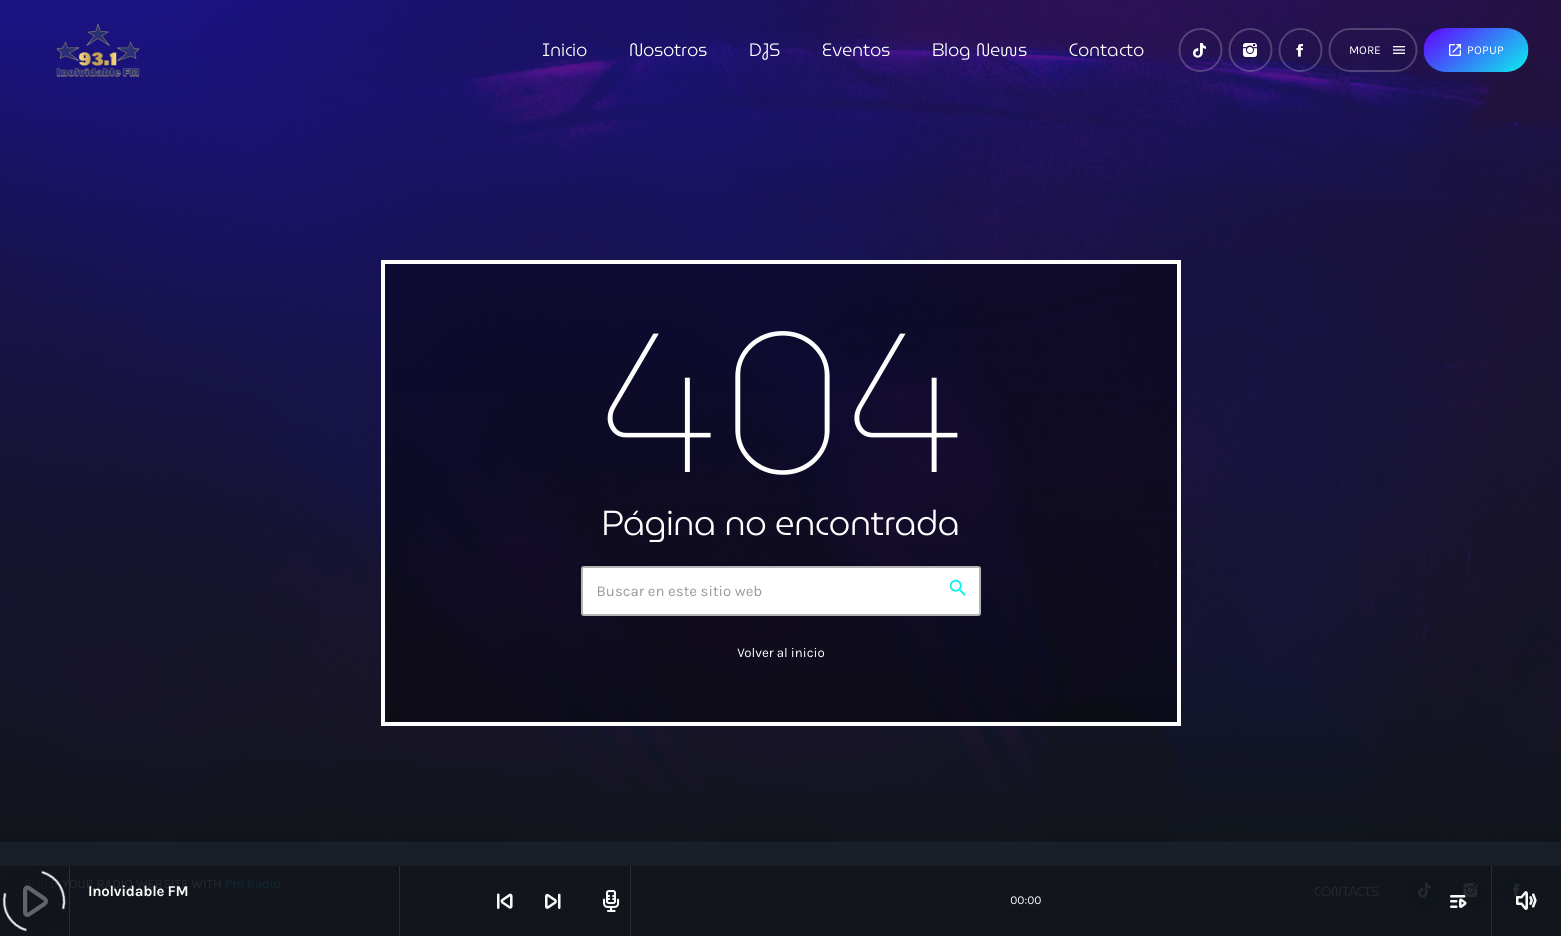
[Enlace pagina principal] (98, 50)
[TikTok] (1200, 50)
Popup (1475, 50)
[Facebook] (1300, 50)
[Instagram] (1250, 50)
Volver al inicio (781, 653)
